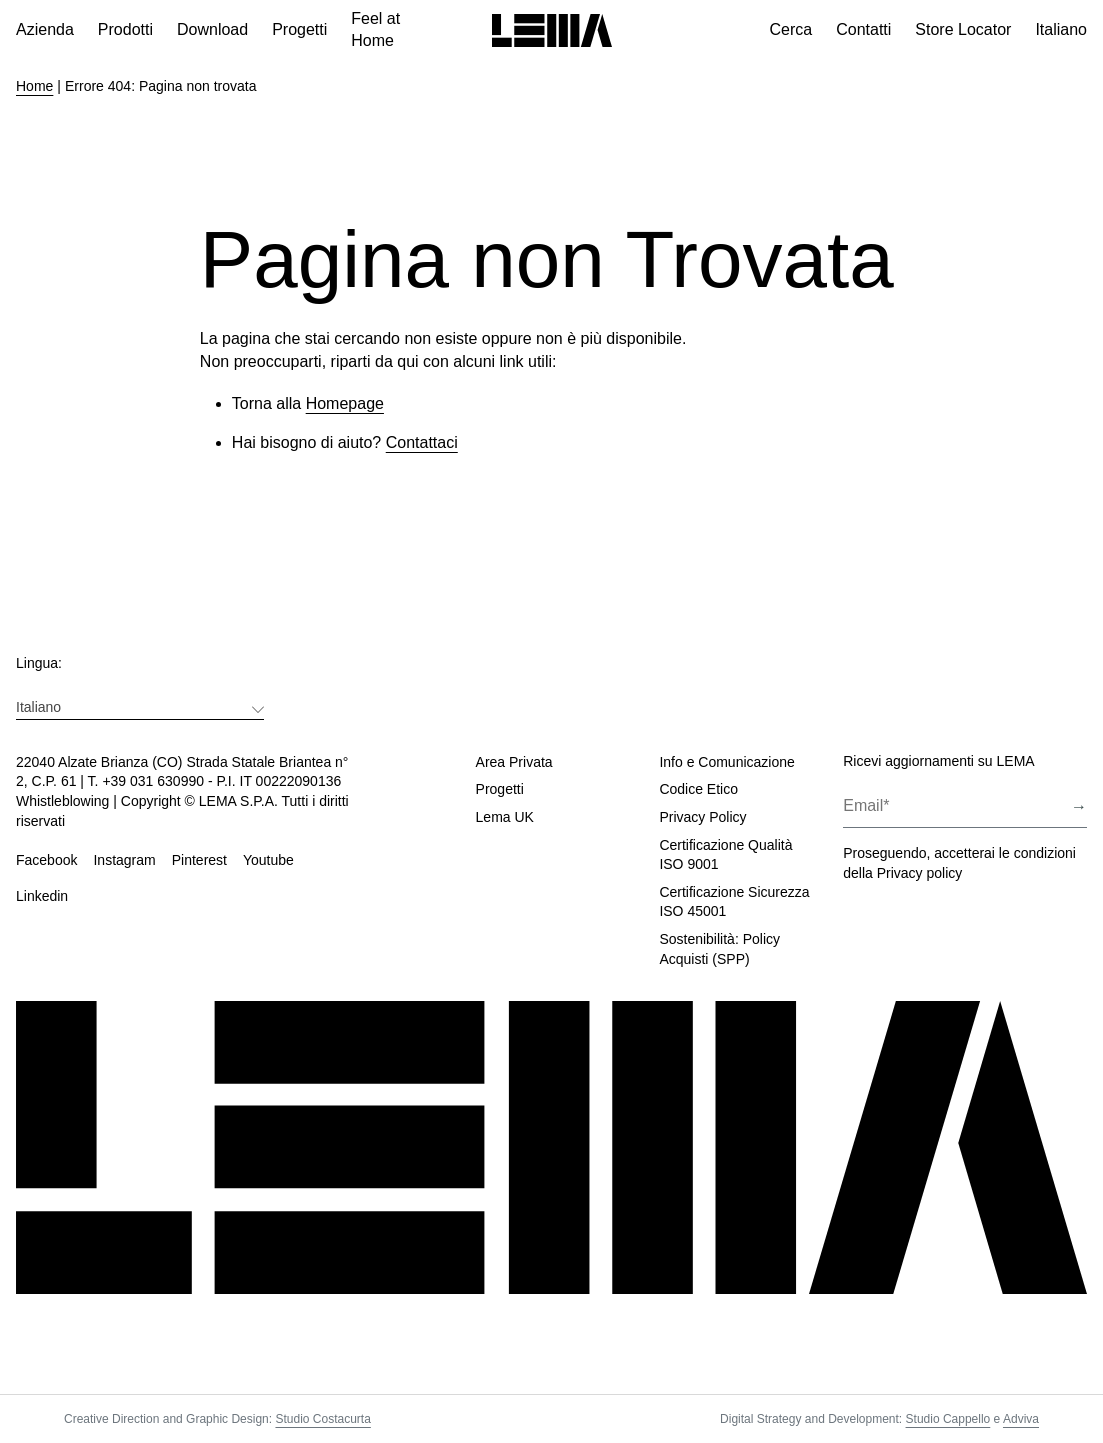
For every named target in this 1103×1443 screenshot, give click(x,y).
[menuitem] (140, 707)
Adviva (1021, 1419)
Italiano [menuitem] (38, 707)
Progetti (500, 789)
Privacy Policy (702, 817)
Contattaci (422, 442)
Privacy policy (920, 873)
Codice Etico (698, 789)
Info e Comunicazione (726, 762)
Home (34, 86)
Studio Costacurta (322, 1419)
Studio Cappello (948, 1419)
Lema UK (505, 817)
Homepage (345, 403)
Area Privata (514, 762)
